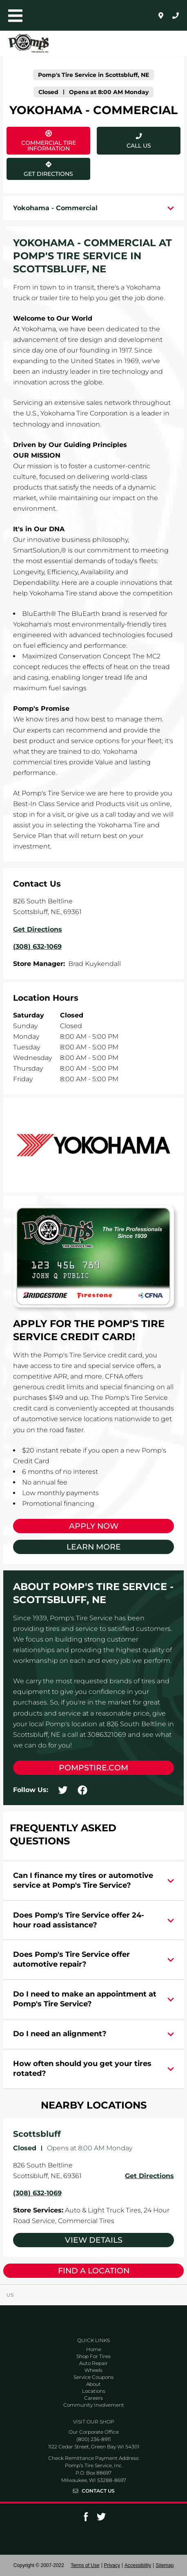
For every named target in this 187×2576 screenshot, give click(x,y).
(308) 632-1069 (37, 2193)
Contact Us (98, 2491)
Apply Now (93, 1526)
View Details (93, 2240)
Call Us (139, 145)
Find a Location (93, 2270)
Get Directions (41, 167)
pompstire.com (93, 1767)
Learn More (94, 1547)
